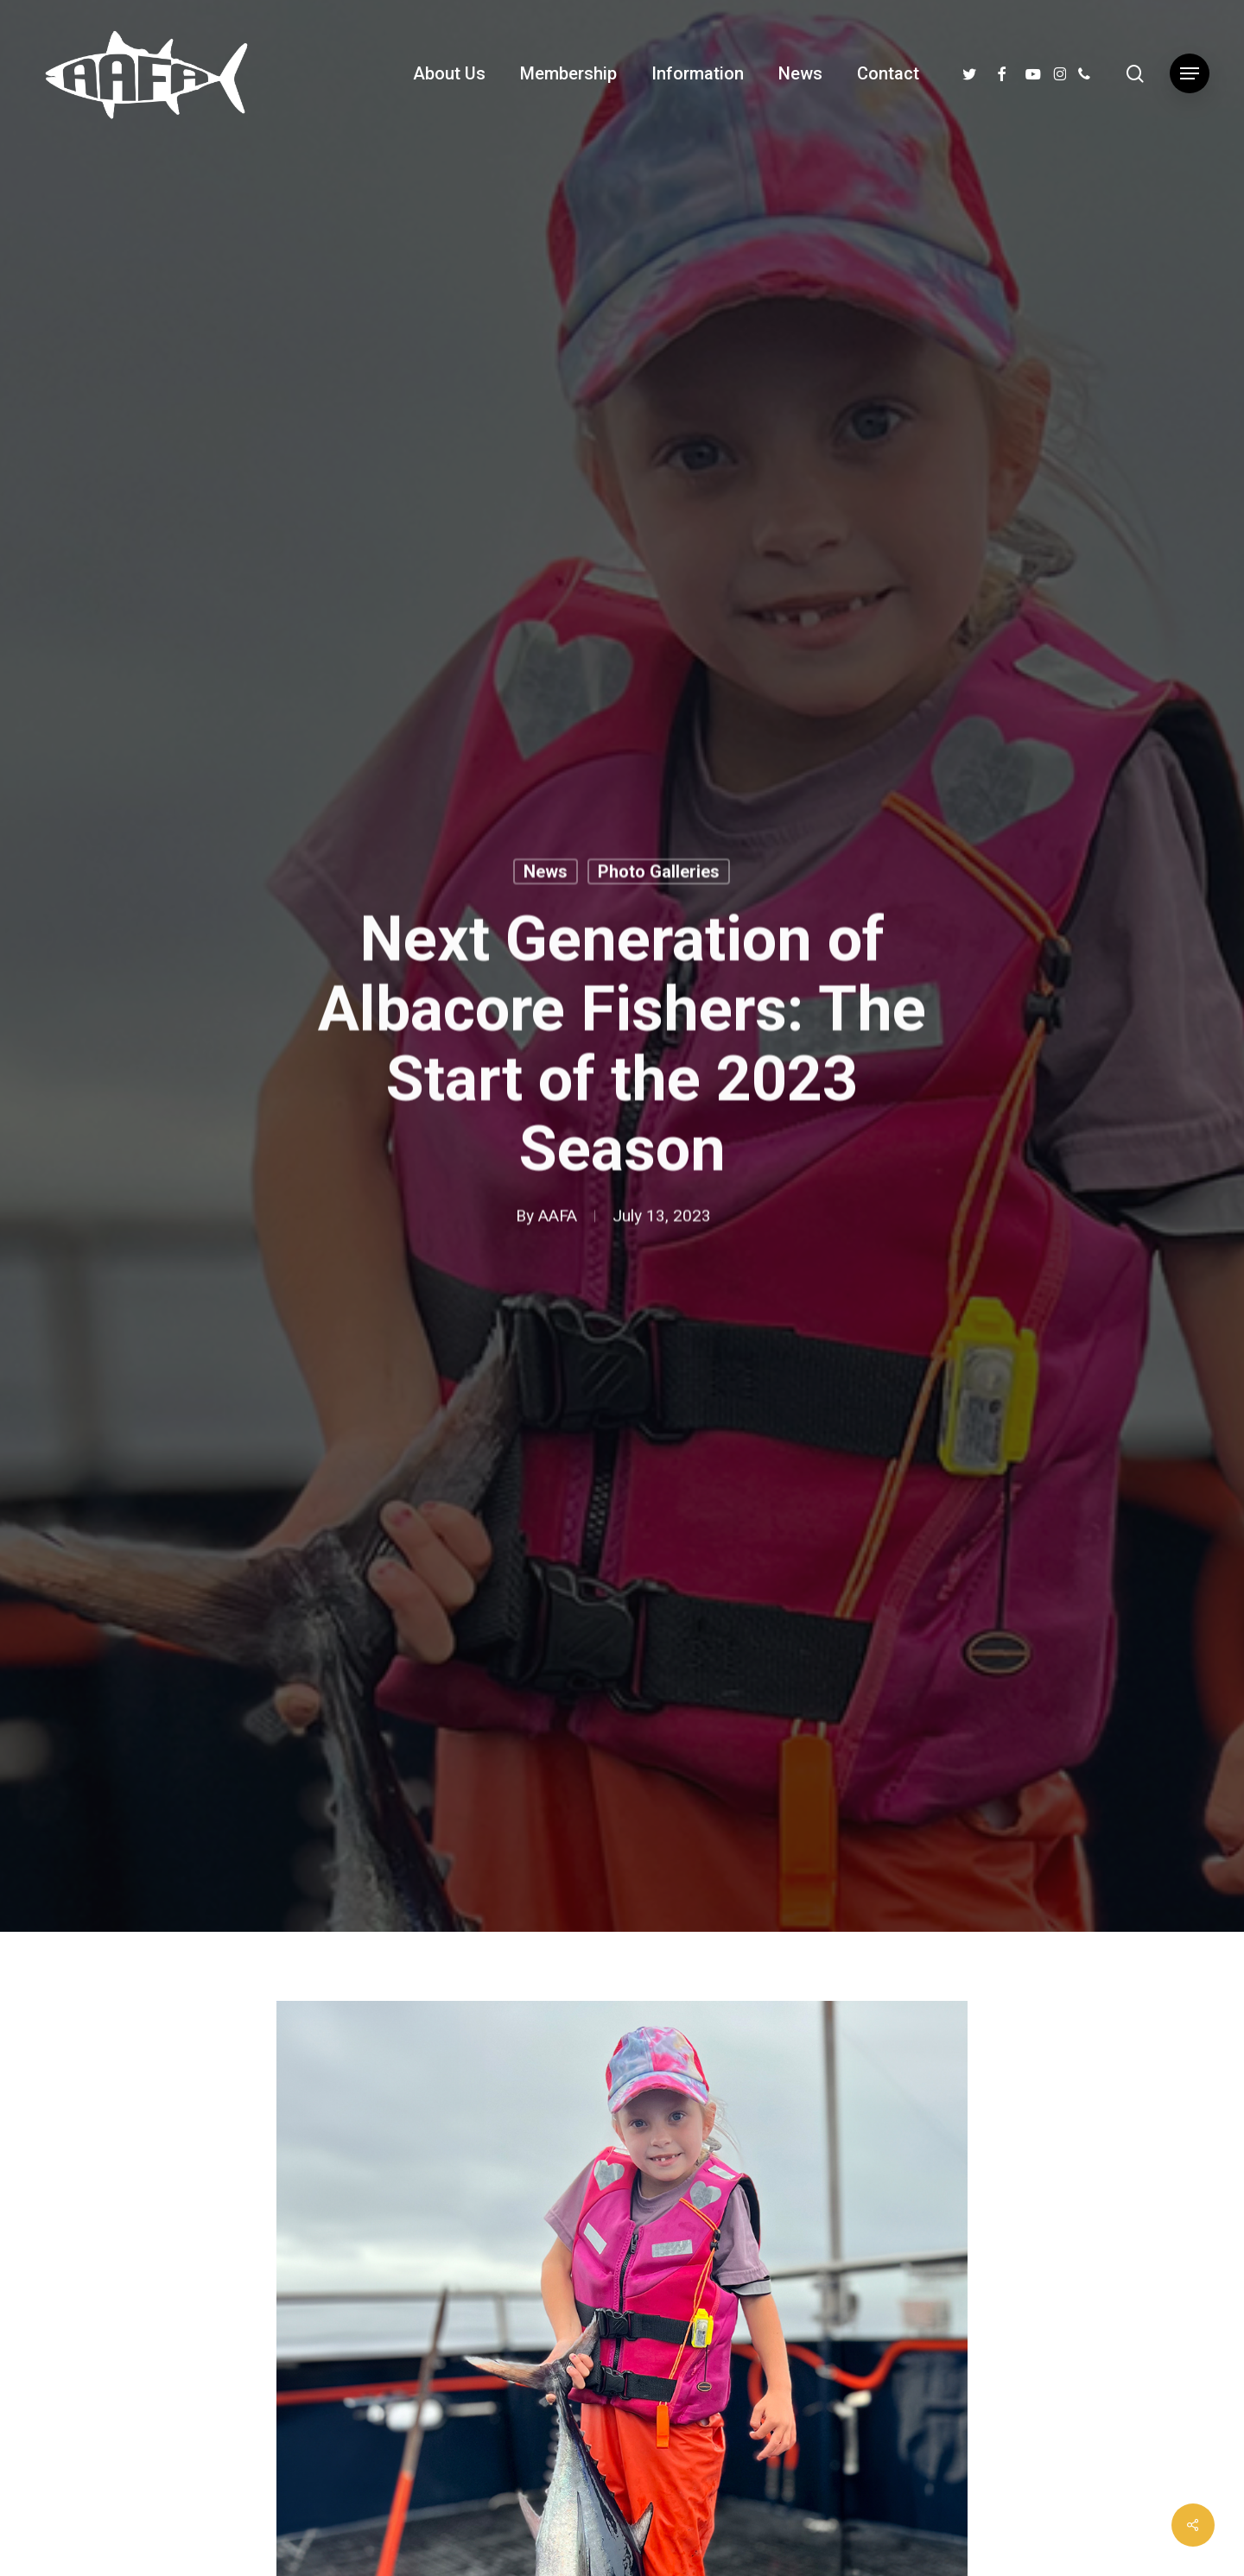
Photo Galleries (659, 874)
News (546, 874)
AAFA (557, 1219)
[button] (1189, 74)
